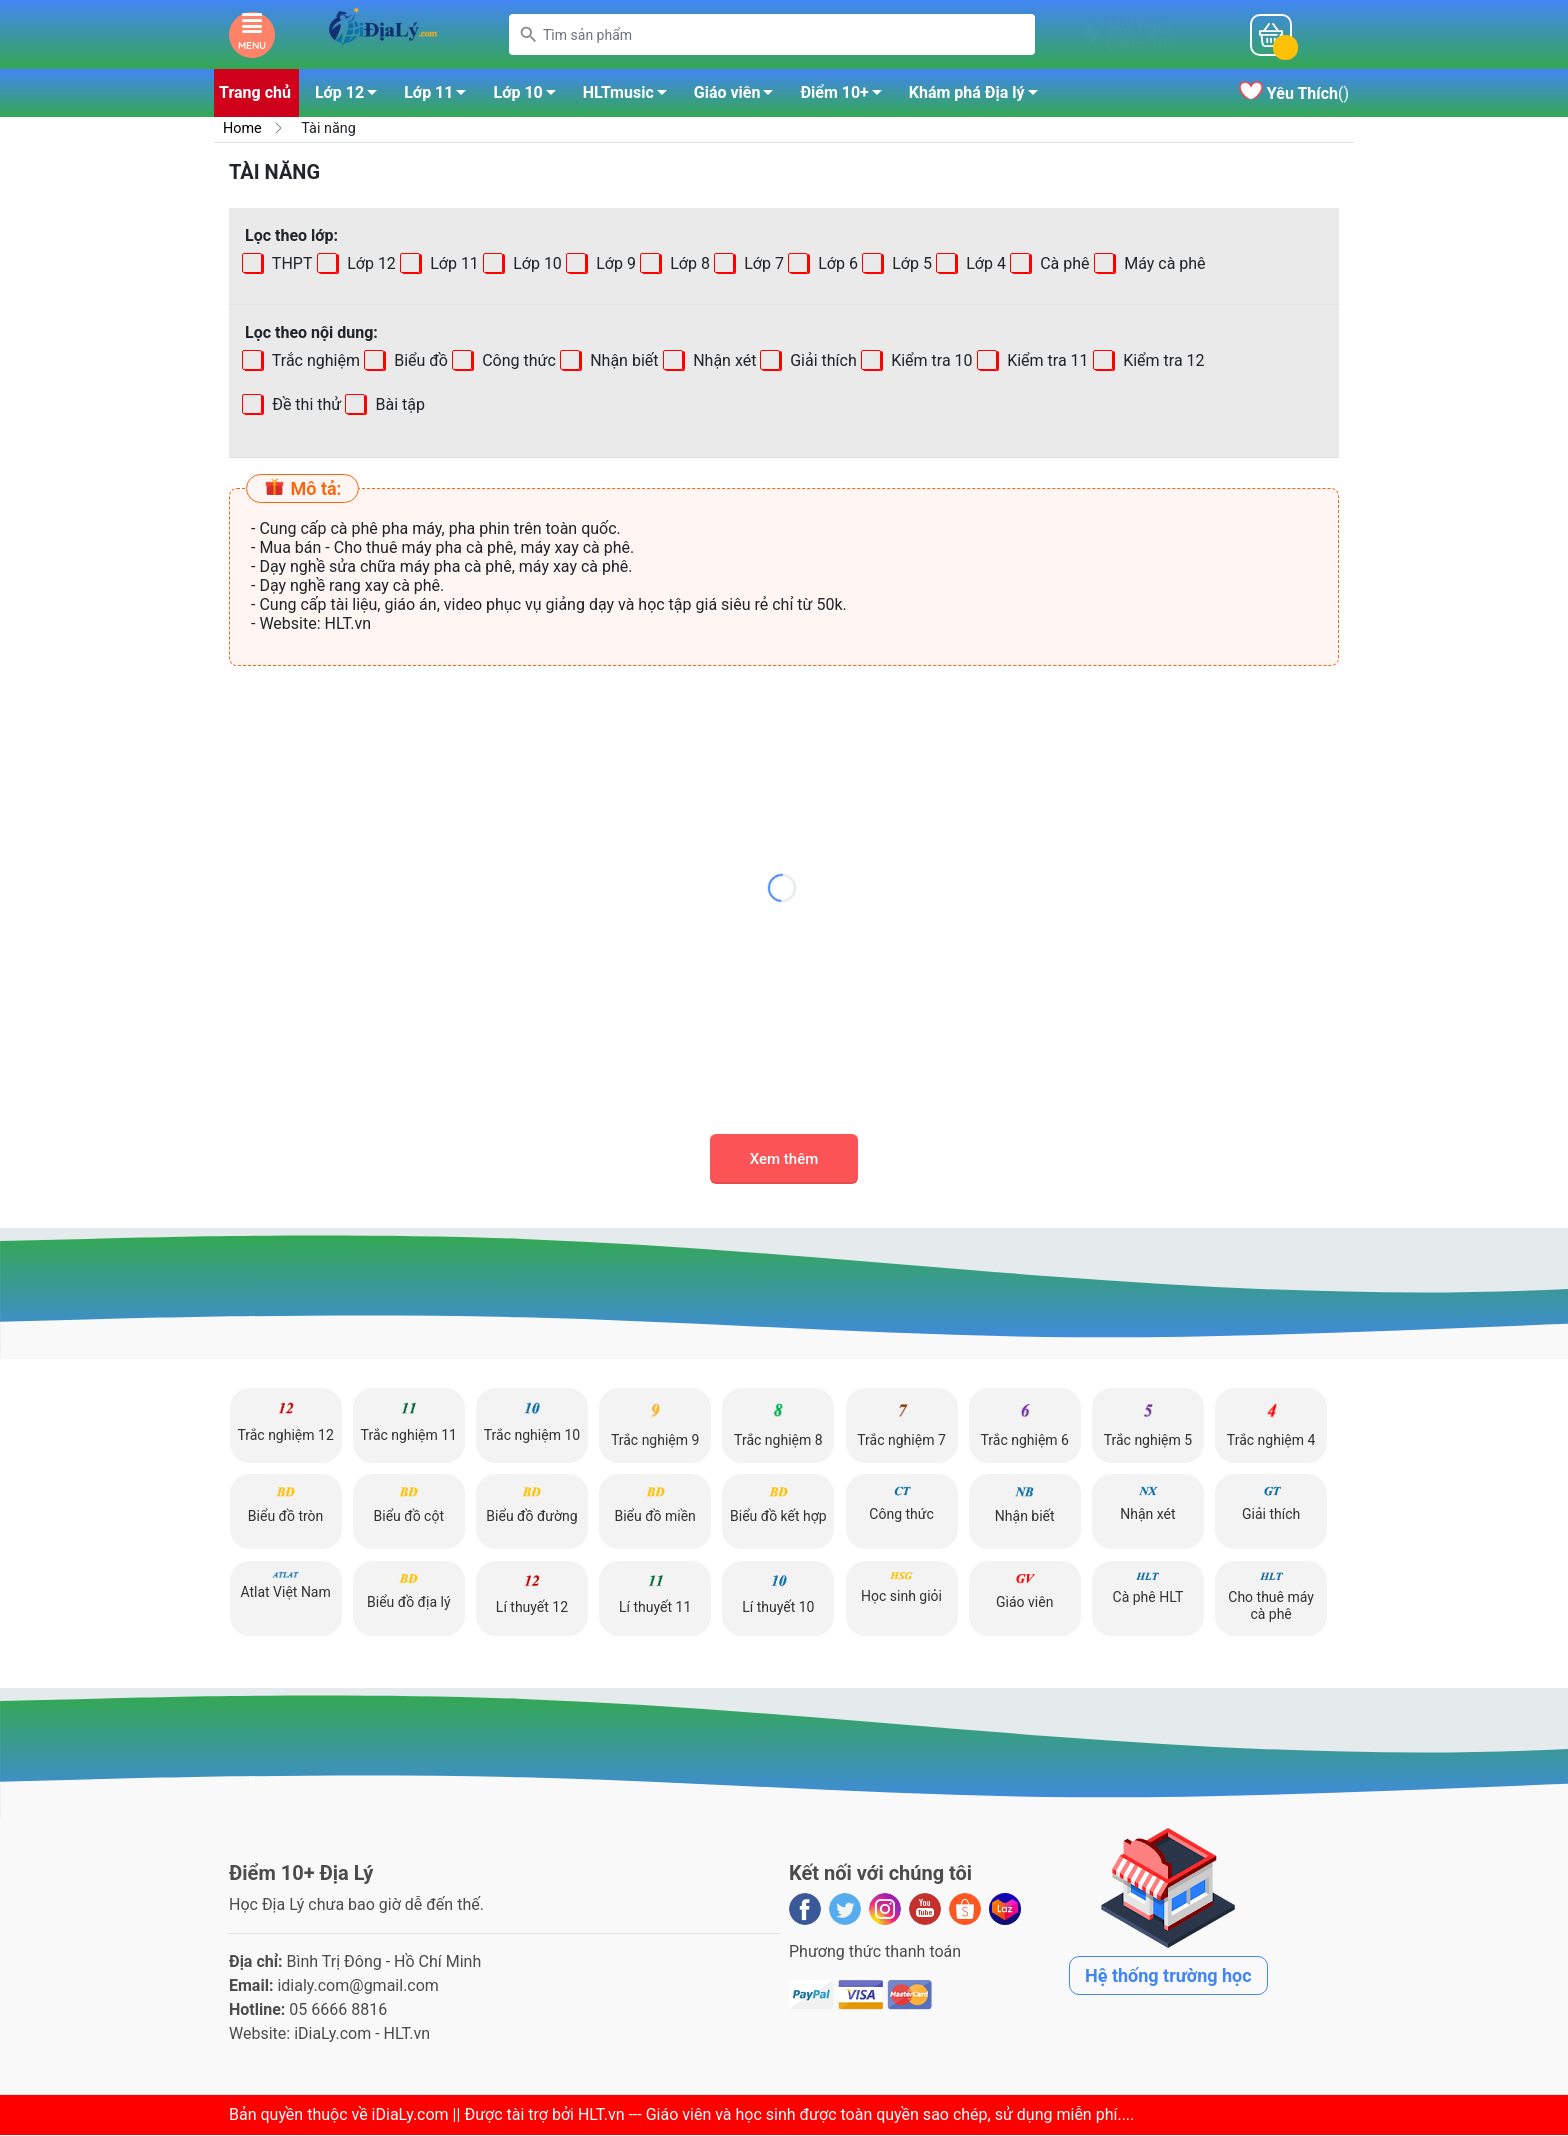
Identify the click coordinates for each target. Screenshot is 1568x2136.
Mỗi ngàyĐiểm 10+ (1141, 35)
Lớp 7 (762, 264)
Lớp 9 (614, 264)
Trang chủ (255, 93)
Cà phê (1062, 264)
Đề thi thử (304, 405)
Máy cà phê (1162, 264)
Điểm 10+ (846, 97)
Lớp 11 (440, 97)
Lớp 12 (351, 97)
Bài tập (335, 406)
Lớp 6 (836, 264)
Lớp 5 (910, 264)
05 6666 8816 (338, 2010)
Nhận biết (622, 361)
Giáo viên (739, 97)
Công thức (517, 361)
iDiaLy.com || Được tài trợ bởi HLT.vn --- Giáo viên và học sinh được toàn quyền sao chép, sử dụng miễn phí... (751, 2115)
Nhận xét (722, 361)
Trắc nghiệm (314, 361)
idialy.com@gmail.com (358, 1986)
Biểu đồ (419, 361)
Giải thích (822, 361)
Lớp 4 (984, 264)
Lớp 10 (529, 97)
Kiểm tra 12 (1161, 361)
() (1294, 94)
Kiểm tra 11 (1045, 361)
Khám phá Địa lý (979, 97)
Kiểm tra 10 (930, 361)
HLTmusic (630, 97)
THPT (290, 264)
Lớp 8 (688, 264)
